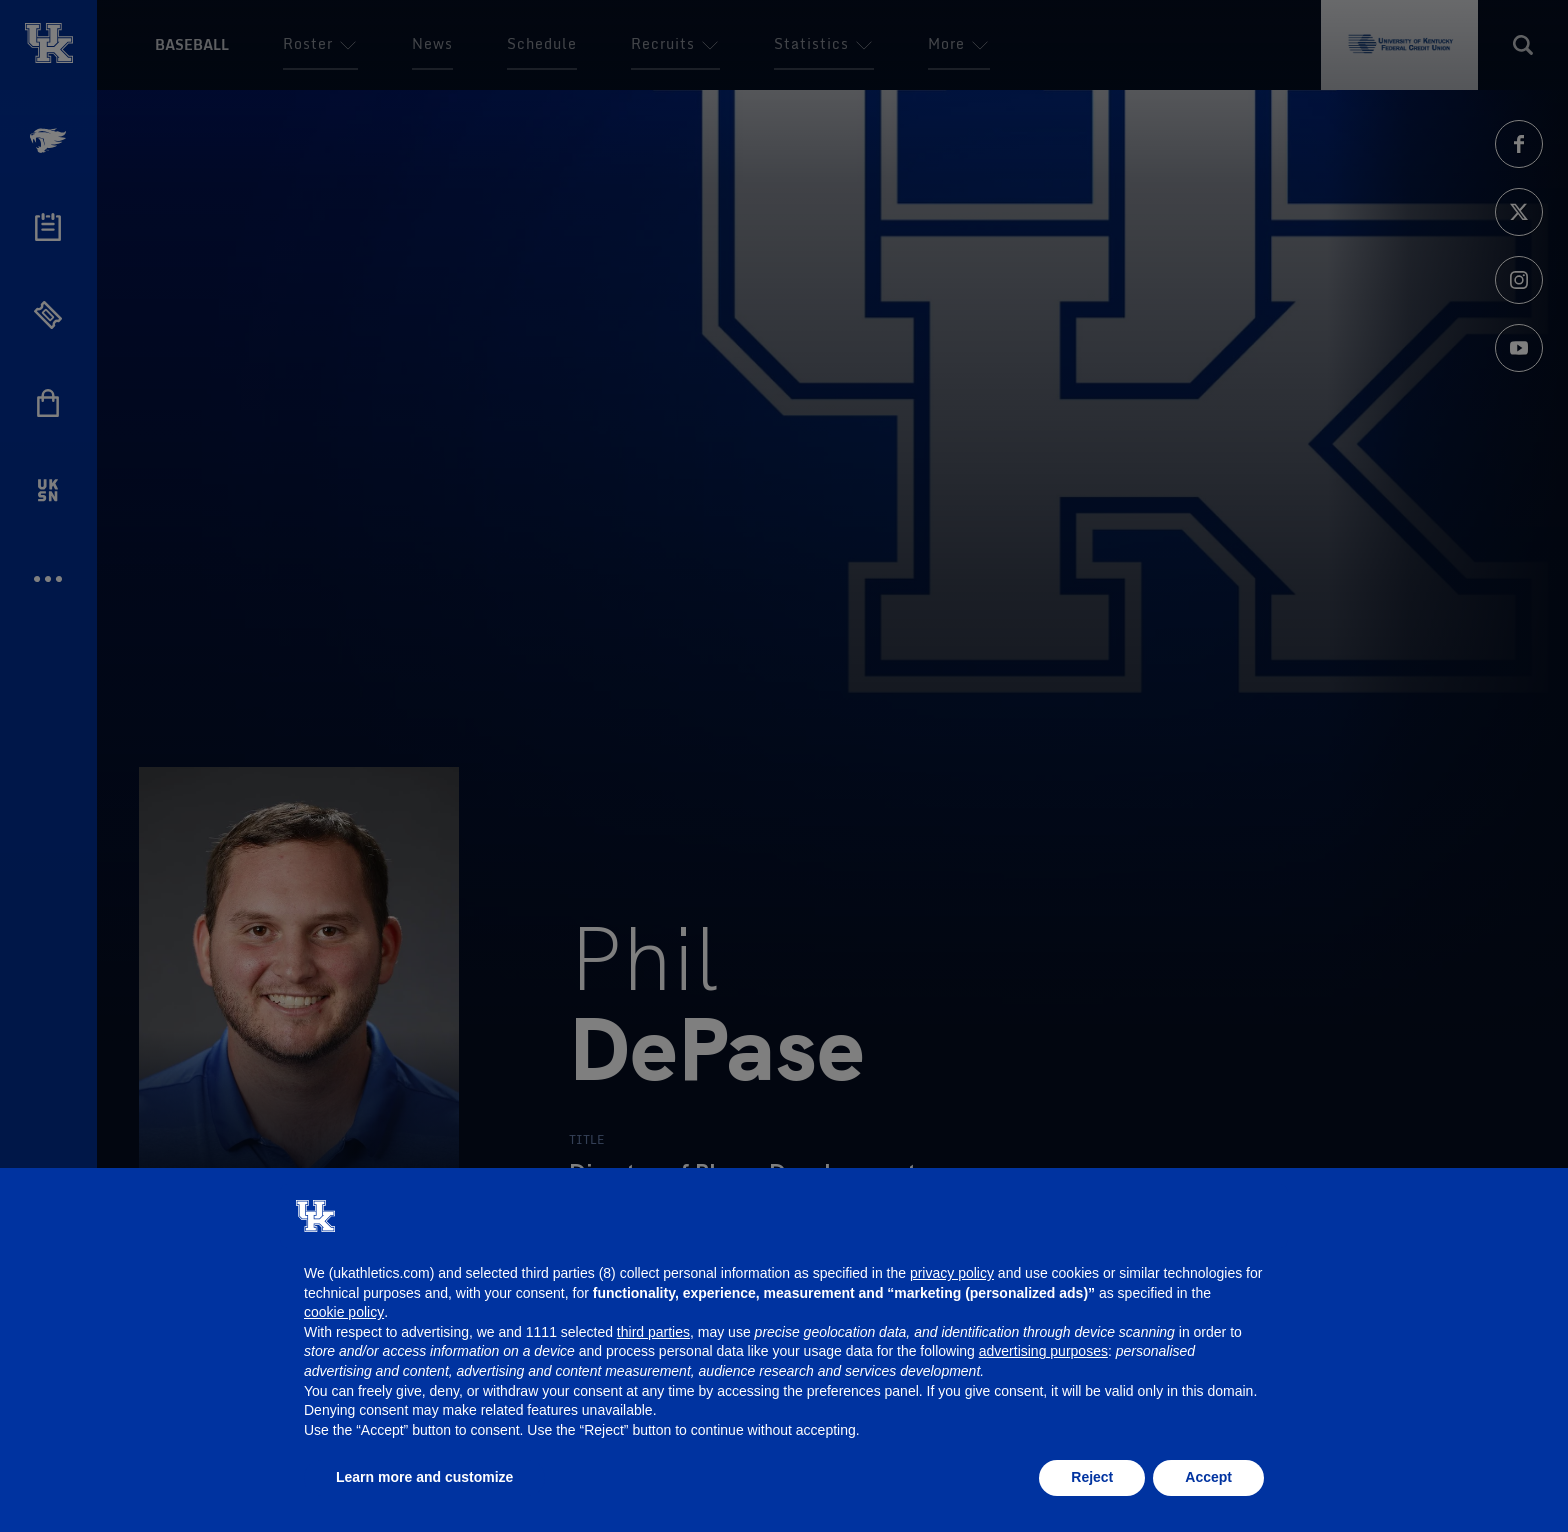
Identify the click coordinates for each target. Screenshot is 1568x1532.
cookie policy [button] (344, 1312)
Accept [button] (1208, 1477)
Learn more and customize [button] (424, 1477)
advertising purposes (1043, 1351)
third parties (653, 1332)
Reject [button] (1092, 1477)
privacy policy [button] (952, 1273)
